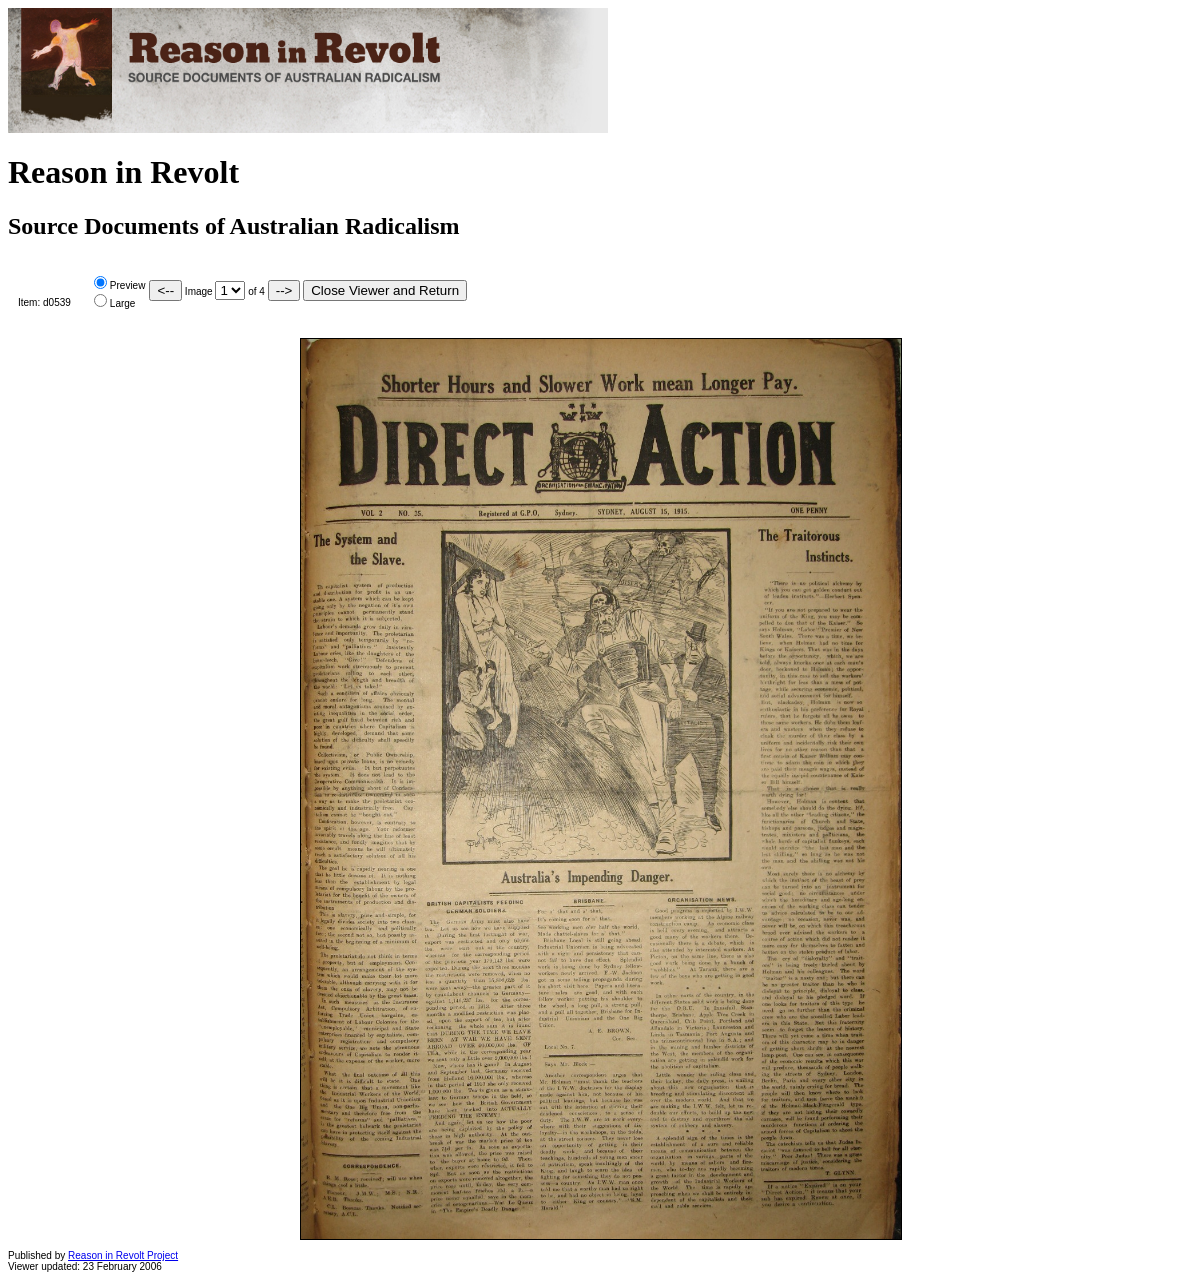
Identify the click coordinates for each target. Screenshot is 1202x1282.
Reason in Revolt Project (123, 1255)
